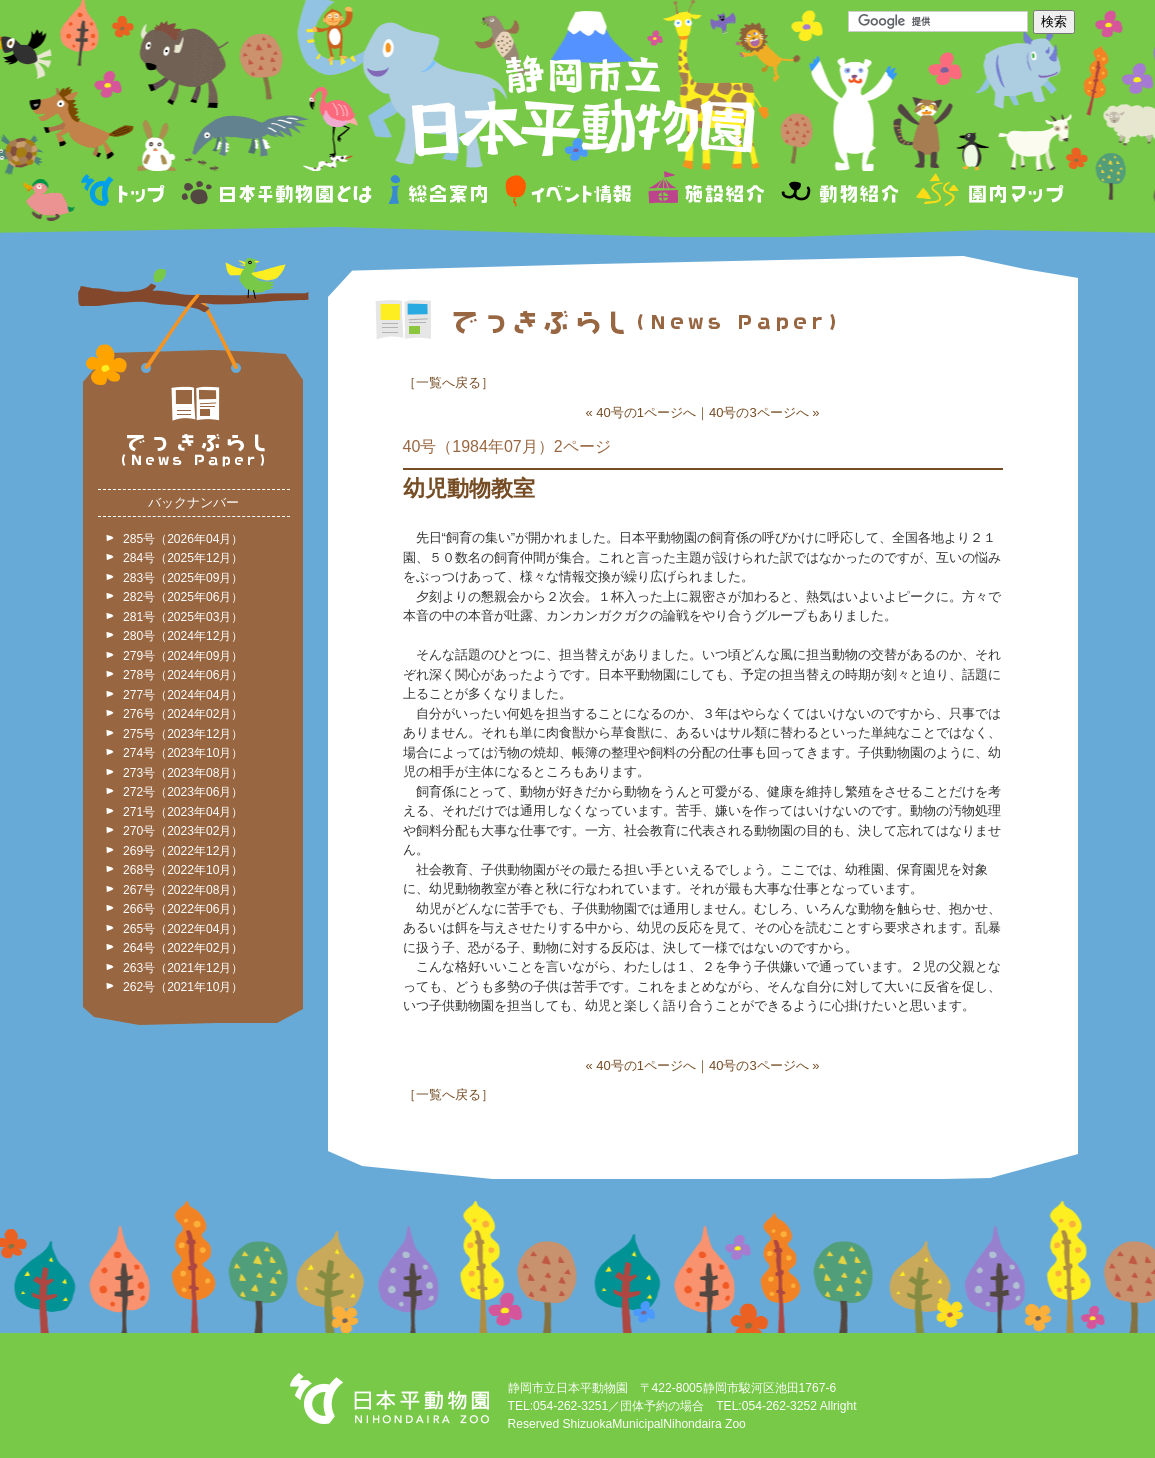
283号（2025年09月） (183, 578)
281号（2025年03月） (183, 617)
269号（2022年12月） (183, 851)
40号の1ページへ (646, 412)
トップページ (126, 193)
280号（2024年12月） (183, 636)
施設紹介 (706, 193)
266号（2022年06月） (183, 909)
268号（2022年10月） (183, 870)
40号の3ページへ (759, 412)
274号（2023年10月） (183, 753)
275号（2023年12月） (183, 734)
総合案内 (439, 193)
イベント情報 (568, 193)
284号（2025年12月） (183, 558)
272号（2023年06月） (183, 792)
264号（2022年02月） (183, 948)
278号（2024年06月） (183, 675)
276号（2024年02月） (183, 714)
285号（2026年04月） (183, 539)
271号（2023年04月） (183, 812)
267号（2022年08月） (183, 890)
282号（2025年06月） (183, 597)
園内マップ (987, 193)
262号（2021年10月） (183, 987)
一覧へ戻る (448, 382)
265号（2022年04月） (183, 929)
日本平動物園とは (278, 193)
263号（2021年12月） (183, 968)
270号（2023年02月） (183, 831)
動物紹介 (839, 193)
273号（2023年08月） (183, 773)
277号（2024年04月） (183, 695)
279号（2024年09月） (183, 656)
